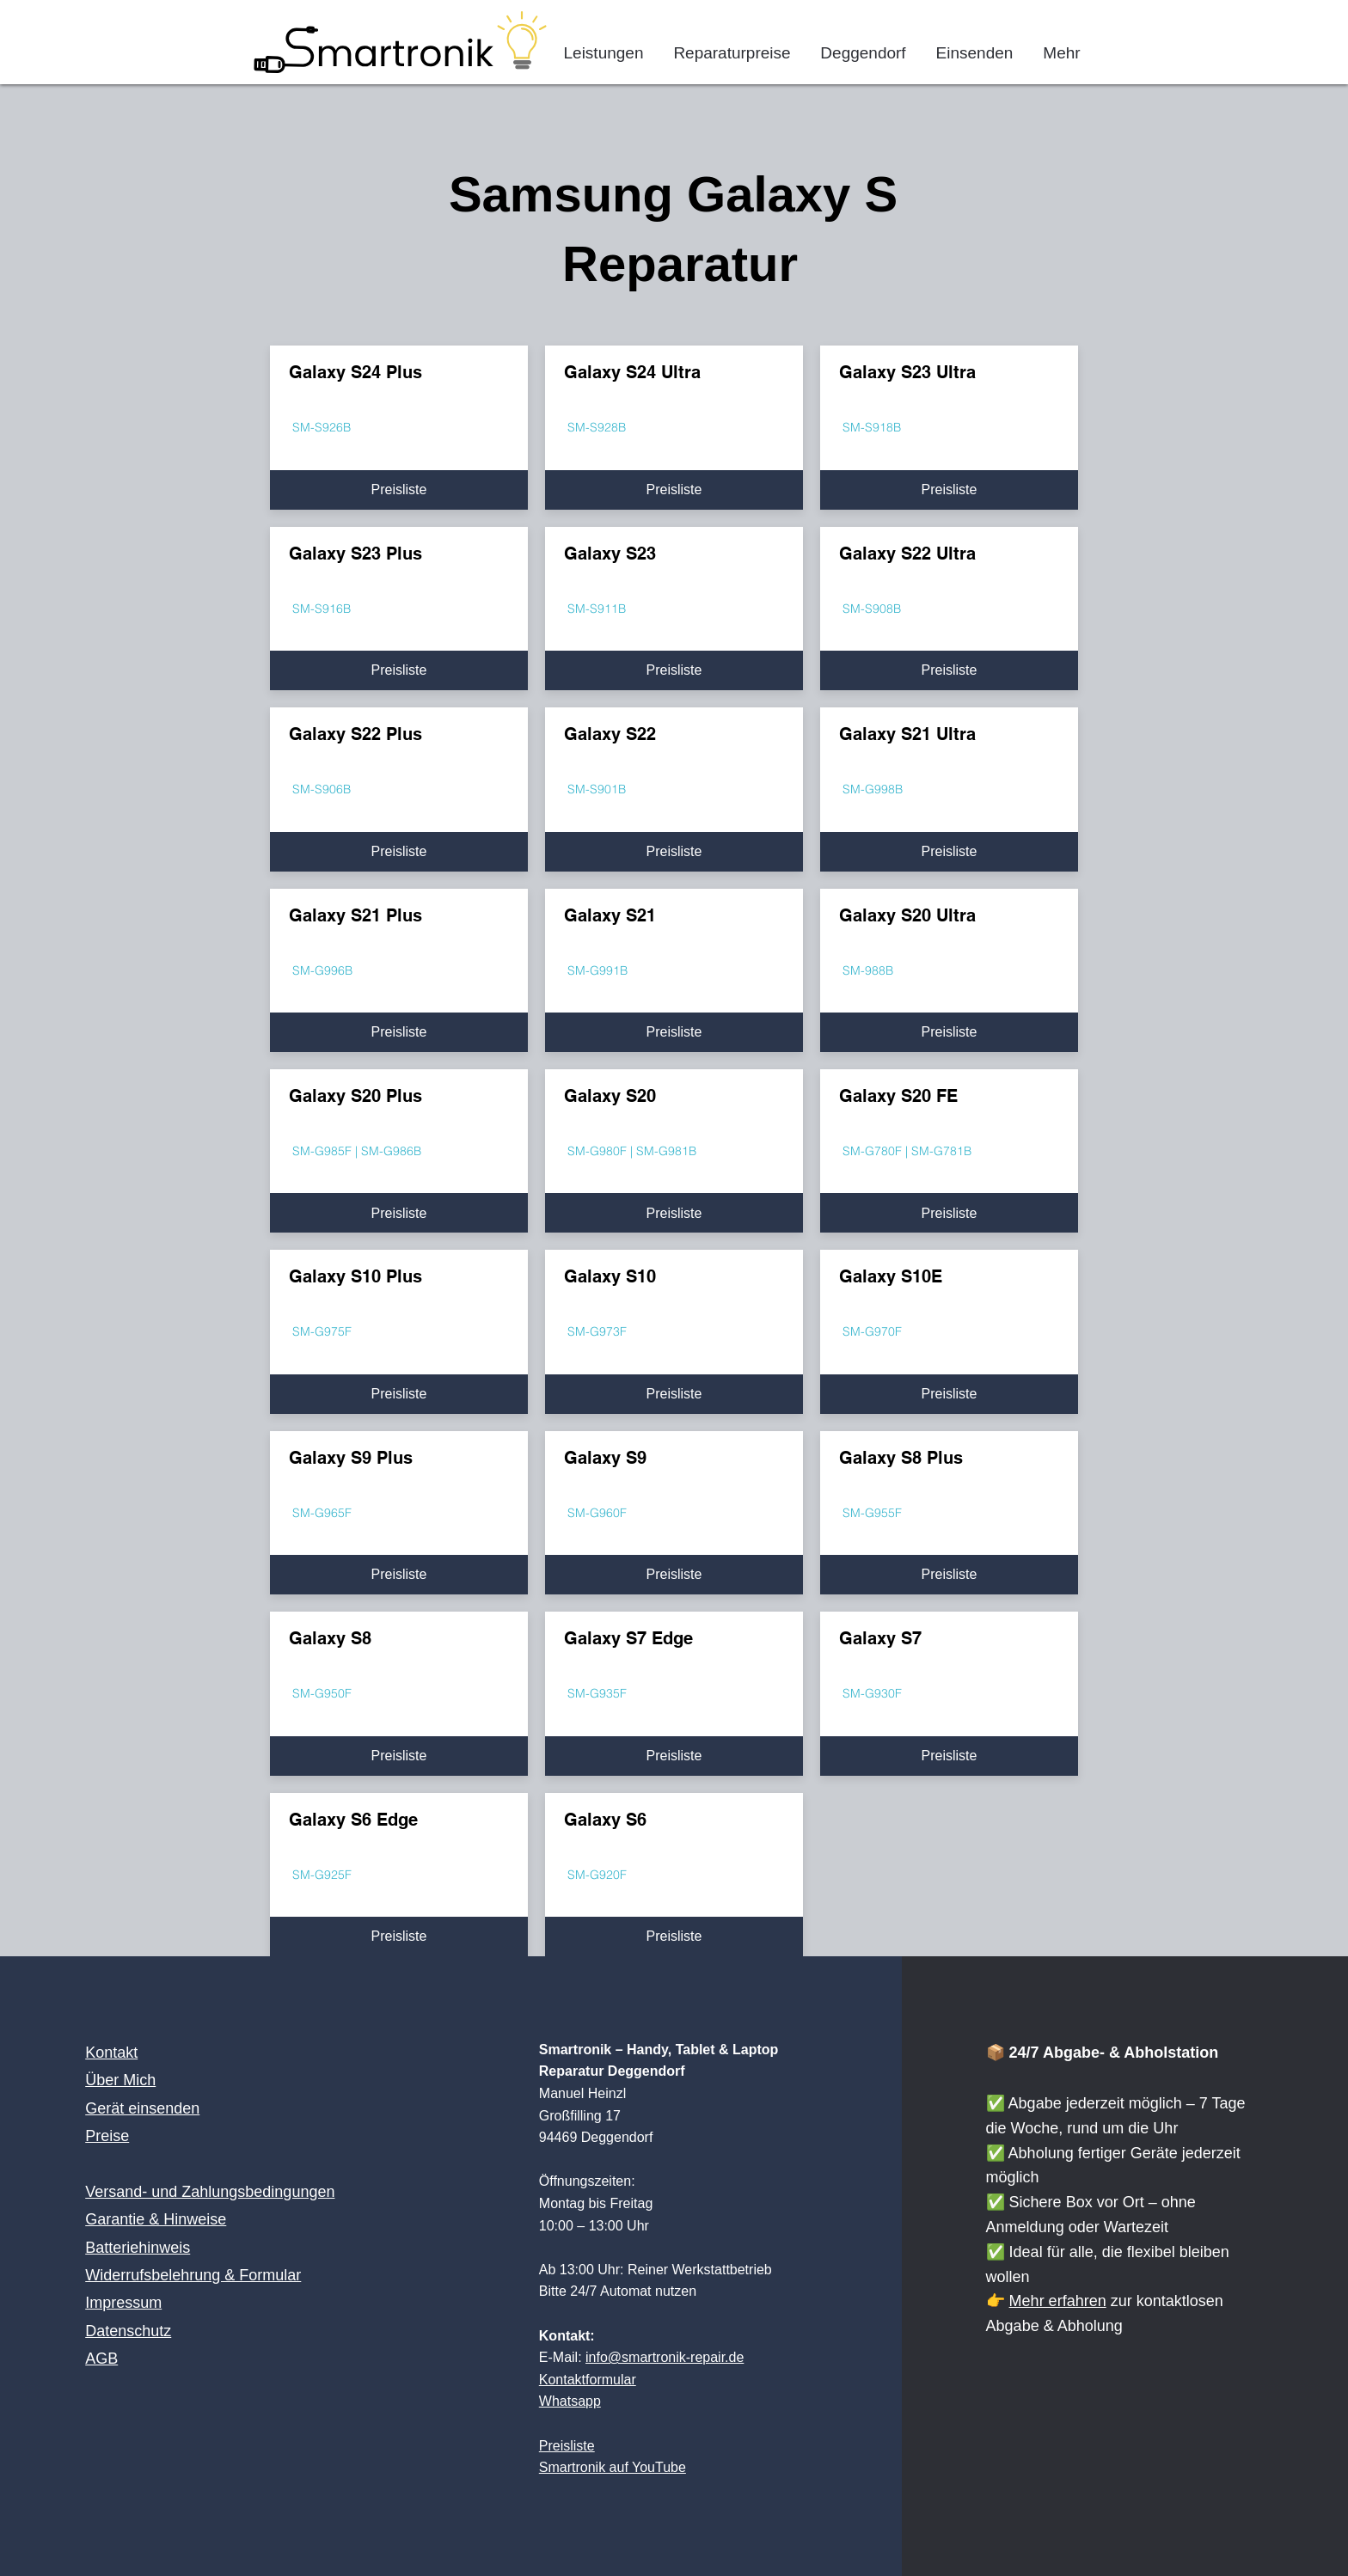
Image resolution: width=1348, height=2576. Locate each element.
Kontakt (111, 2052)
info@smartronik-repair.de (664, 2357)
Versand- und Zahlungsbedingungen (209, 2191)
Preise (107, 2136)
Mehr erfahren (1057, 2301)
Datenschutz (128, 2331)
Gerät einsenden (142, 2108)
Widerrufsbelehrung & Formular (193, 2275)
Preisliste (567, 2445)
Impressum (123, 2302)
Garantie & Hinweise (155, 2219)
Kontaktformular (587, 2379)
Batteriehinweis (137, 2247)
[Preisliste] (399, 490)
